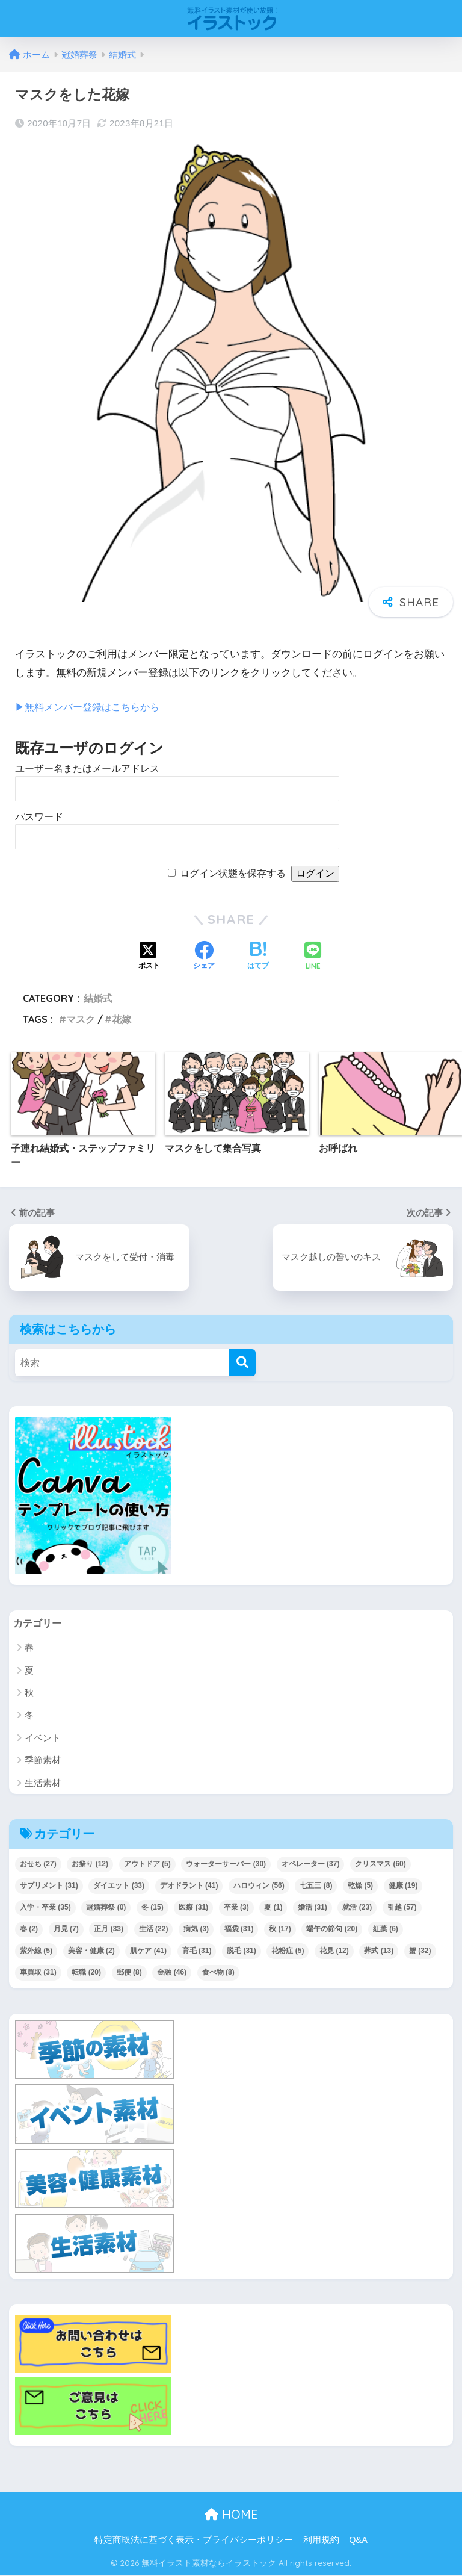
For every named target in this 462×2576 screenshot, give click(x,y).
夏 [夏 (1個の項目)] (273, 1908)
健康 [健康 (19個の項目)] (403, 1886)
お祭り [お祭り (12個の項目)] (90, 1864)
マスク (80, 1019)
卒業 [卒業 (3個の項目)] (236, 1908)
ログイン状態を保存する (233, 873)
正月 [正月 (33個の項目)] (108, 1929)
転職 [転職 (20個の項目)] (86, 1973)
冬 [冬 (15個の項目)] (152, 1908)
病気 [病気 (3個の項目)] (196, 1929)
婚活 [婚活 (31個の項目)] (312, 1908)
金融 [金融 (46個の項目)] (171, 1973)
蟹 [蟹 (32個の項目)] (420, 1951)
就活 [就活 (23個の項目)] (357, 1908)
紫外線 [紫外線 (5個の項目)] (36, 1951)
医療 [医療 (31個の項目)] (193, 1908)
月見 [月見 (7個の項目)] (66, 1929)
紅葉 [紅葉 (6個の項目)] (385, 1929)
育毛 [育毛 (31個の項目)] (197, 1951)
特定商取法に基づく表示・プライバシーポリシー (193, 2540)
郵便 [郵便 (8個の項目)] (129, 1973)
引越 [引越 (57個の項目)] (402, 1908)
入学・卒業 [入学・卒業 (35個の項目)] (45, 1908)
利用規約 (321, 2540)
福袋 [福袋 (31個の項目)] (239, 1929)
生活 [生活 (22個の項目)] (153, 1929)
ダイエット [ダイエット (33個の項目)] (118, 1886)
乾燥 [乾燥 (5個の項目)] (360, 1886)
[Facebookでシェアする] (204, 956)
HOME (231, 2514)
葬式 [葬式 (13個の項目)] (378, 1951)
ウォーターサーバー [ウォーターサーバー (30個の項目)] (226, 1864)
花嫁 (121, 1019)
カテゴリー (38, 1623)
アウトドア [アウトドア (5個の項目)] (147, 1864)
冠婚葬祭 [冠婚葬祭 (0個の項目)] (106, 1908)
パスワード (39, 817)
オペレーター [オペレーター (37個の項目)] (311, 1864)
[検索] (242, 1362)
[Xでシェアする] (149, 956)
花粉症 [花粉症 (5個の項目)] (287, 1951)
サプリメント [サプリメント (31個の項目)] (49, 1886)
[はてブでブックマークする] (258, 956)
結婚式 (98, 998)
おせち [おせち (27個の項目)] (38, 1864)
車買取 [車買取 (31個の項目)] (38, 1973)
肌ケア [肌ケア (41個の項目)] (148, 1951)
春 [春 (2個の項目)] (29, 1929)
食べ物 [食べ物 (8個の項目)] (218, 1973)
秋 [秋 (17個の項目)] (280, 1929)
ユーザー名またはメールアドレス (87, 768)
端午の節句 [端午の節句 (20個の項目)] (331, 1929)
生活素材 (43, 1783)
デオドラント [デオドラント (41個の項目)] (189, 1886)
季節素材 (43, 1761)
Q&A (358, 2540)
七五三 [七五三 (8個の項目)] (316, 1886)
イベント (43, 1738)
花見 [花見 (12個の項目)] (334, 1951)
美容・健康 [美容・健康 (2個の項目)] (91, 1951)
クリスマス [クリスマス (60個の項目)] (380, 1864)
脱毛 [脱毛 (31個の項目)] (241, 1951)
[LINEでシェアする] (312, 956)
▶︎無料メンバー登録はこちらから (91, 707)
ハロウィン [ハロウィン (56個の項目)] (259, 1886)
